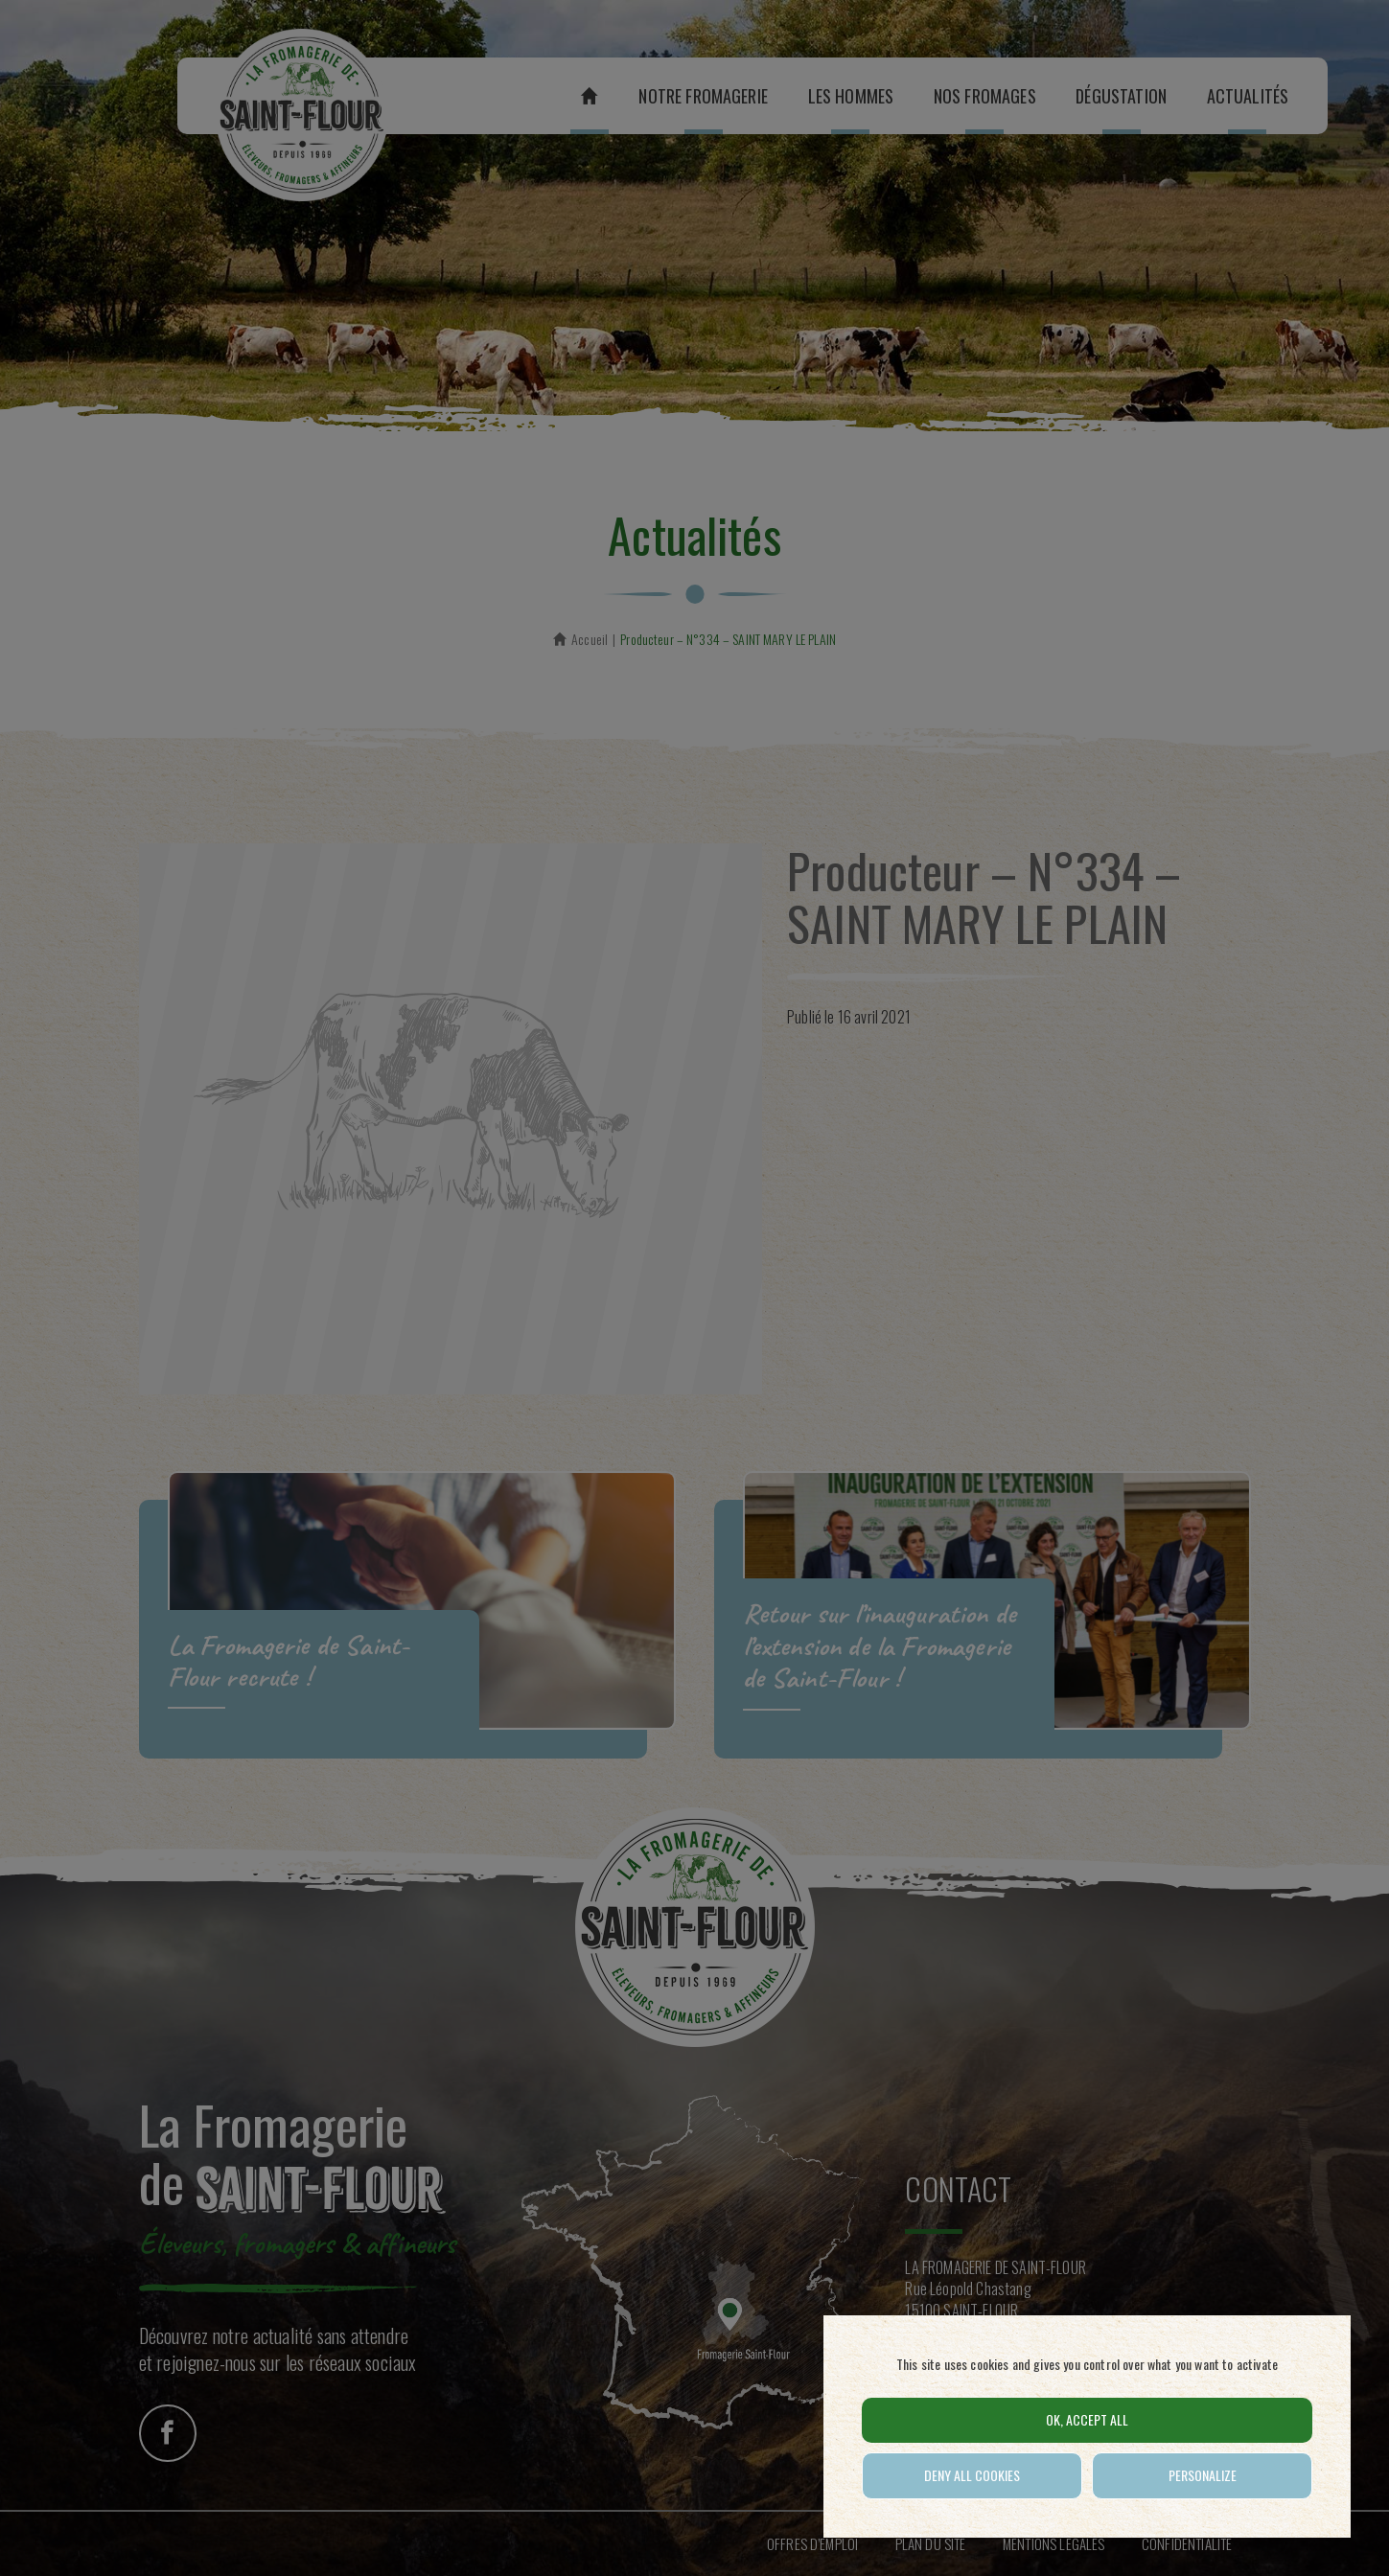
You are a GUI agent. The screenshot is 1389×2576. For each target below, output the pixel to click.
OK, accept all (1087, 2419)
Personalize (1203, 2475)
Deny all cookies (972, 2475)
